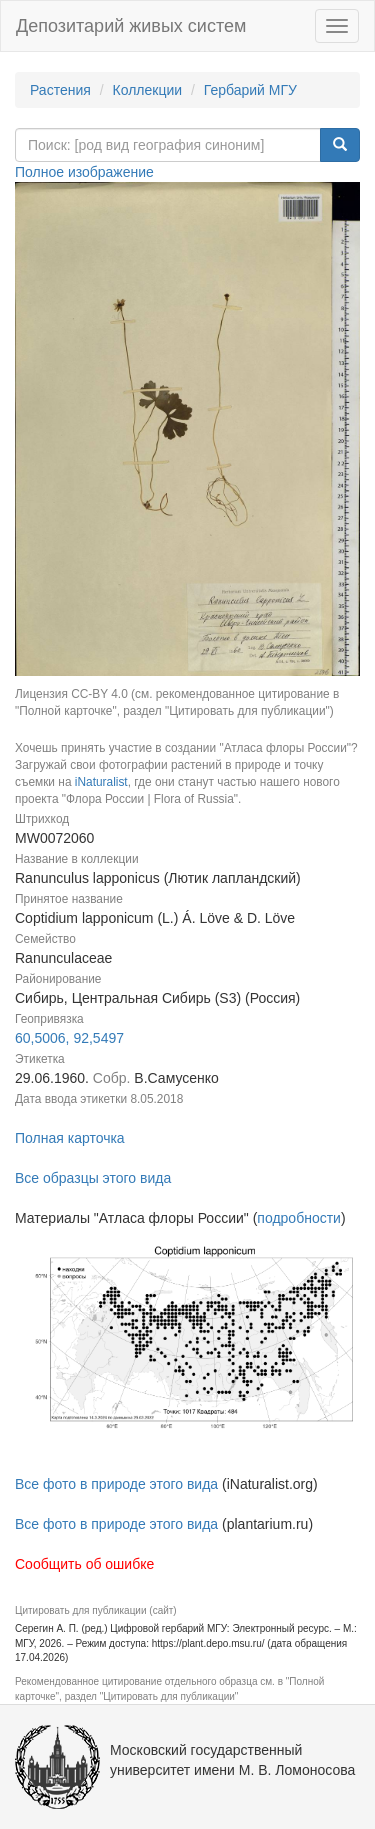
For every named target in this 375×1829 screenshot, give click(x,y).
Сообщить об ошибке (84, 1564)
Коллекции (148, 90)
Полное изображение (84, 172)
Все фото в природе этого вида (116, 1484)
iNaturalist (101, 782)
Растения (60, 90)
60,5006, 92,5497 (69, 1038)
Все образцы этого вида (93, 1178)
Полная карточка (70, 1138)
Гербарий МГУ (250, 90)
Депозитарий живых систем (131, 26)
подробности (299, 1218)
